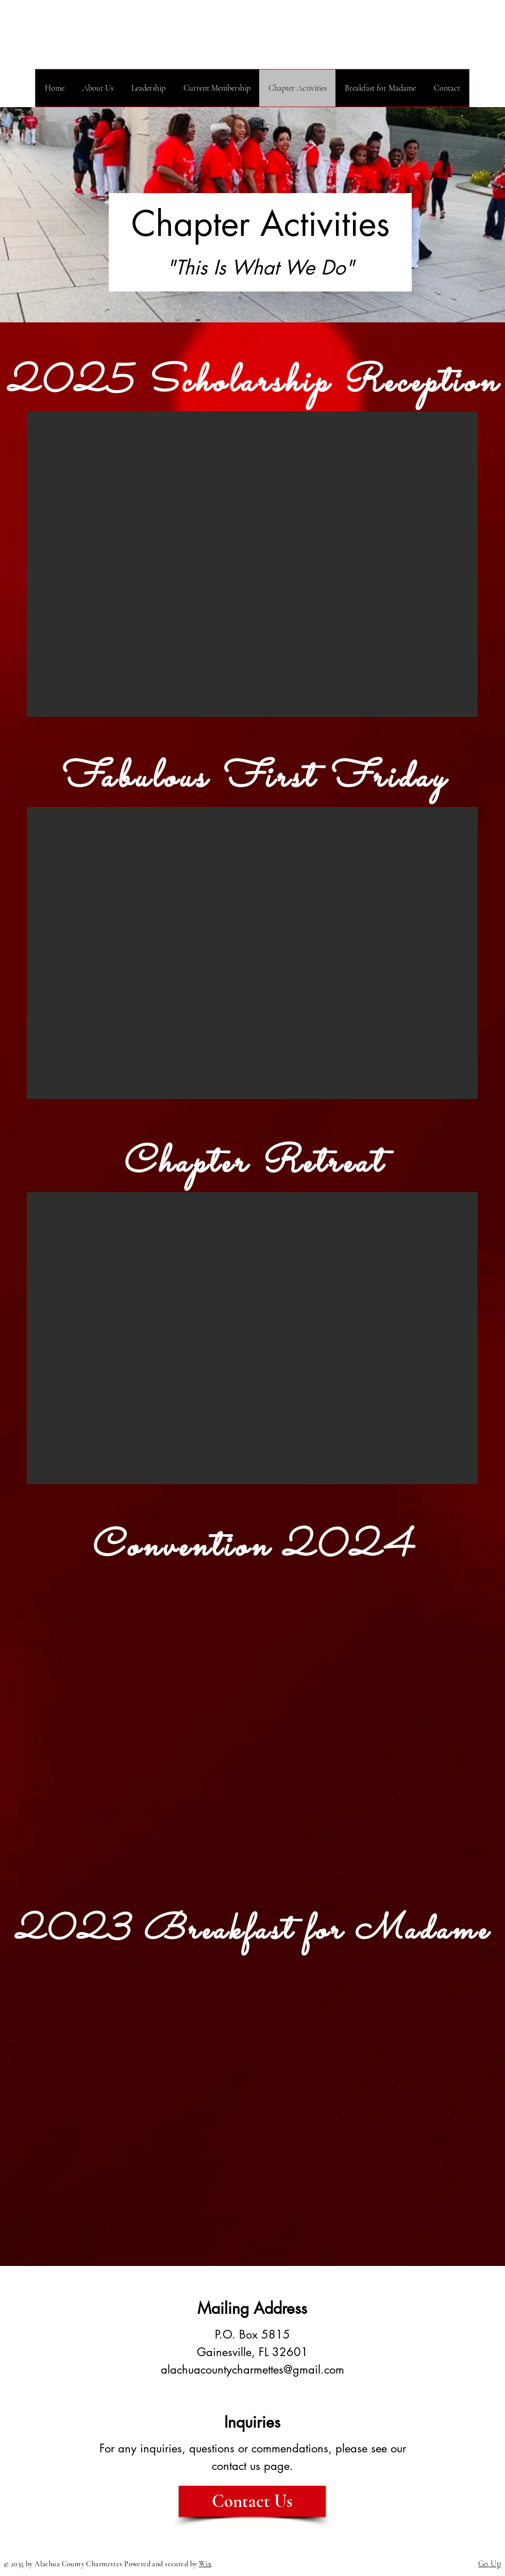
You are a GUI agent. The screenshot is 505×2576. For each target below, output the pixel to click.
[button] (252, 564)
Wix (205, 2564)
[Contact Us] (252, 2501)
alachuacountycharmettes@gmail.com (252, 2369)
